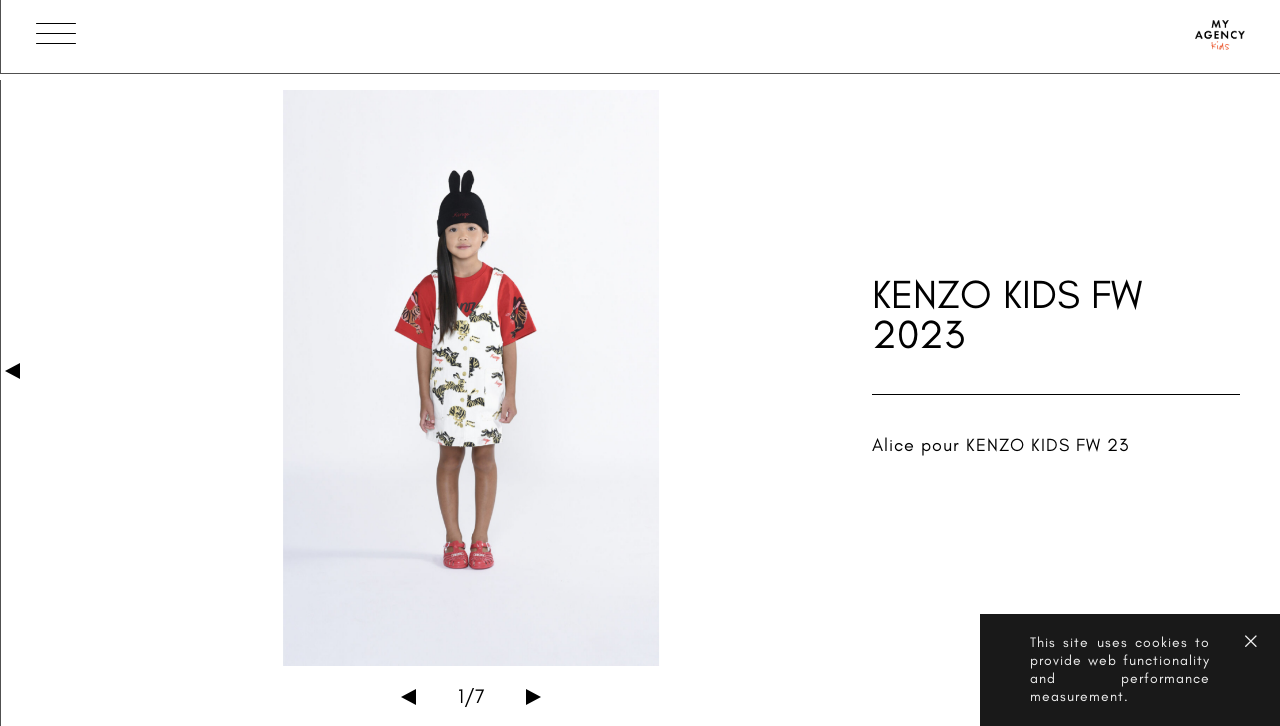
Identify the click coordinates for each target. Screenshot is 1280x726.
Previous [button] (408, 697)
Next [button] (533, 697)
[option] (471, 378)
